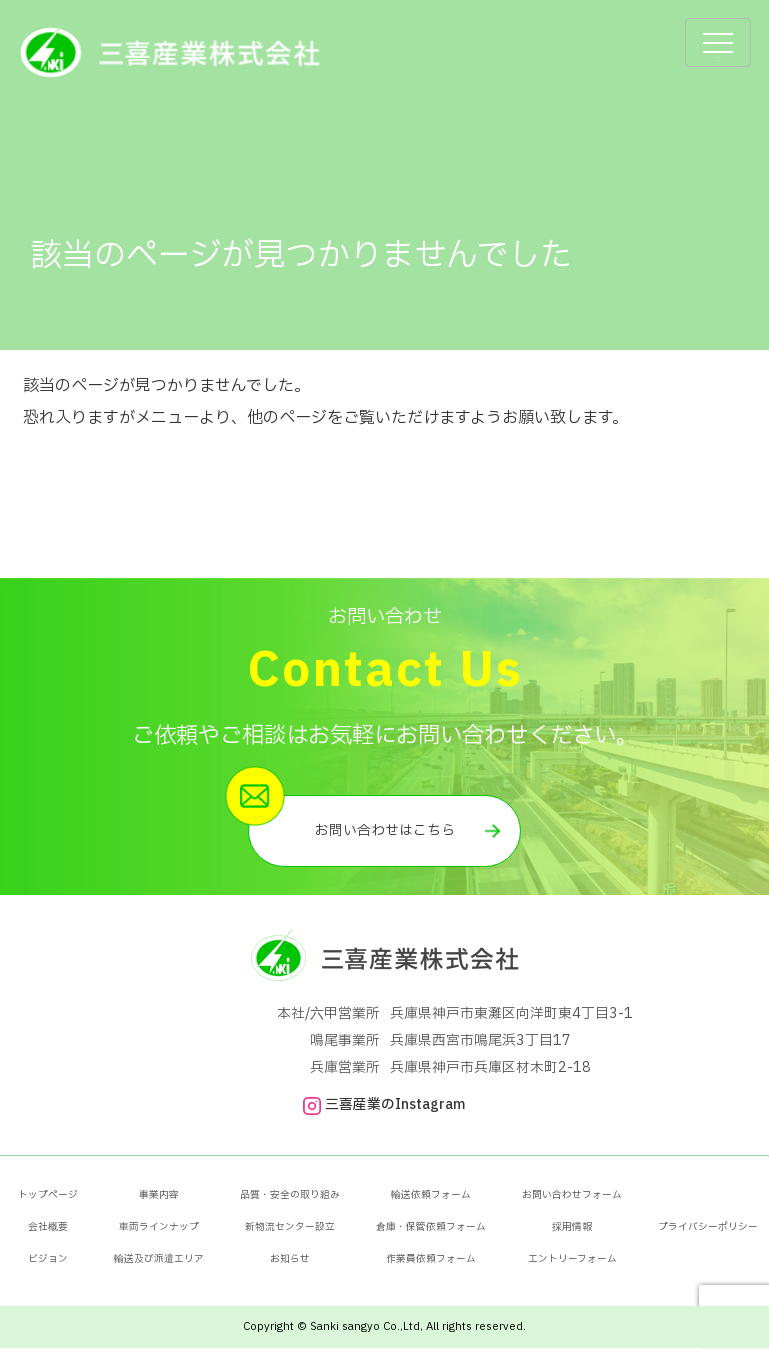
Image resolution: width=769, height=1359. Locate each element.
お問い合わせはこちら (384, 837)
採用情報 (572, 1238)
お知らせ (290, 1270)
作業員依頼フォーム (431, 1270)
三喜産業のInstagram (384, 1116)
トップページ (48, 1206)
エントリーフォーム (572, 1270)
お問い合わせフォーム (572, 1206)
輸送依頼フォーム (431, 1206)
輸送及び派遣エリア (159, 1270)
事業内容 (159, 1206)
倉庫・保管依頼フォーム (431, 1238)
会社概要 (48, 1238)
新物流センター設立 (290, 1238)
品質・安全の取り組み (290, 1206)
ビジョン (48, 1270)
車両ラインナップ (159, 1238)
